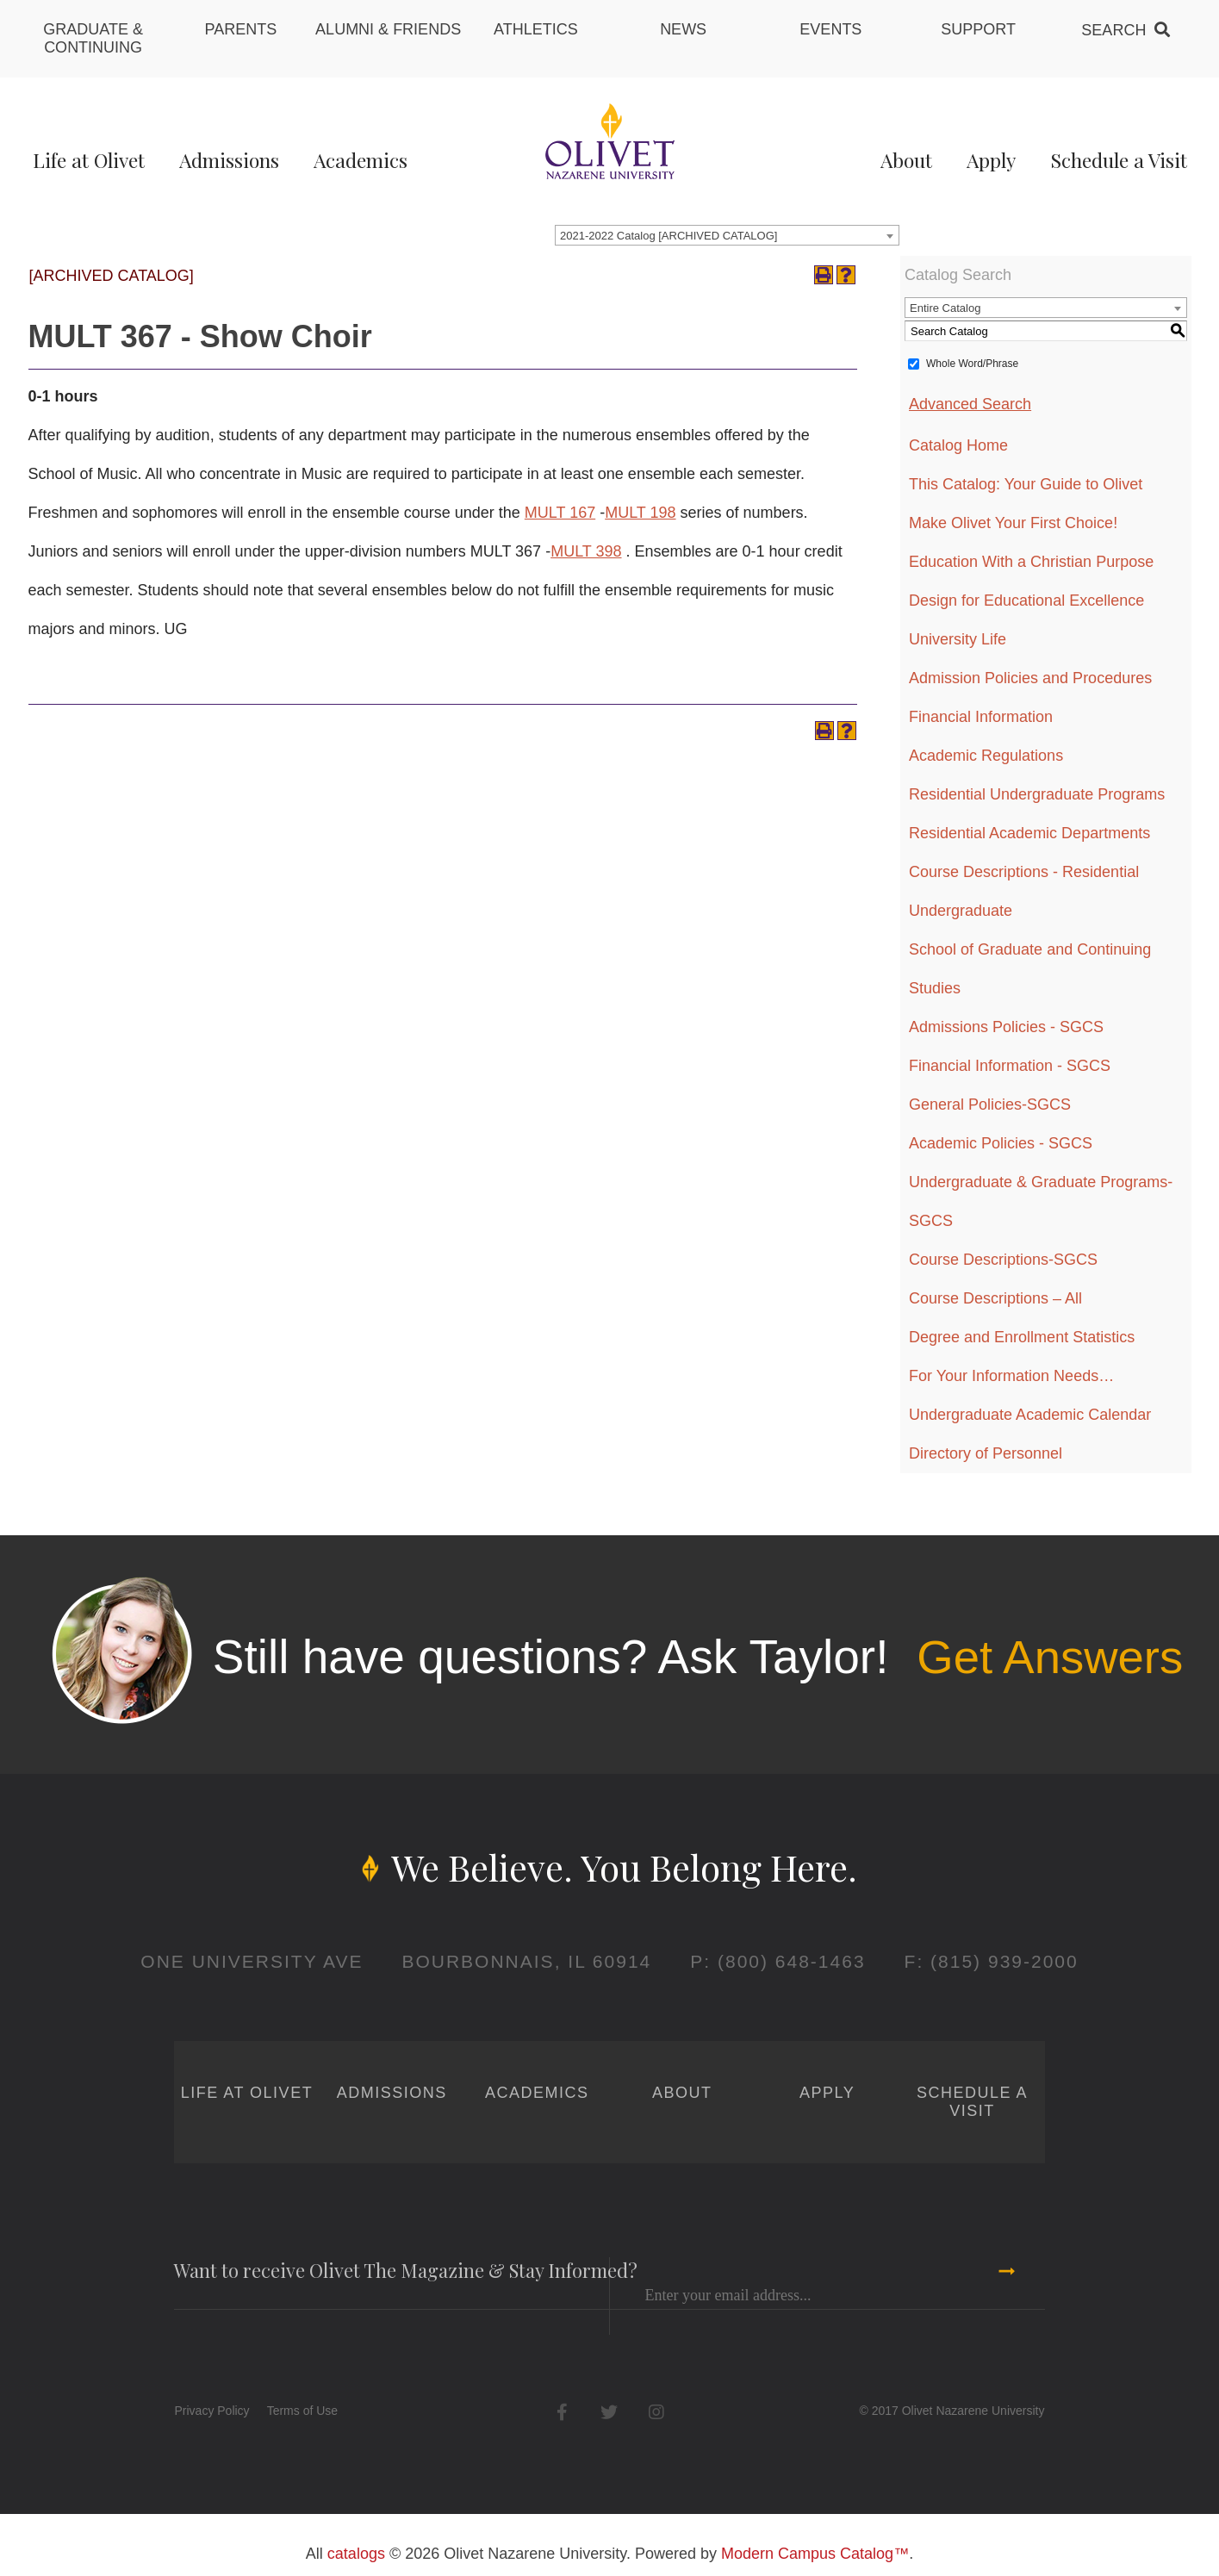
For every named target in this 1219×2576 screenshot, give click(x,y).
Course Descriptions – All (995, 1298)
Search (1113, 30)
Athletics (536, 29)
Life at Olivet (89, 159)
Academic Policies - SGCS (1000, 1143)
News (683, 29)
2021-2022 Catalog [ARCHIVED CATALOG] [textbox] (668, 235)
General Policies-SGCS (990, 1104)
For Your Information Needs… (1011, 1375)
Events (830, 29)
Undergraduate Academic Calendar (1030, 1414)
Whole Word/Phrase (972, 364)
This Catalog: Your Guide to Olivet (1025, 484)
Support (978, 29)
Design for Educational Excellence (1026, 600)
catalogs (356, 2553)
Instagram (657, 2412)
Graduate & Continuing (93, 38)
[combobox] (727, 235)
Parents (241, 29)
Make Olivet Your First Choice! (1013, 523)
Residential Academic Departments (1029, 833)
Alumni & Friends (388, 29)
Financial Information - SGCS (1009, 1065)
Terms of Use (302, 2410)
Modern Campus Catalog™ (815, 2553)
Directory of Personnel (985, 1453)
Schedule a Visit (1118, 159)
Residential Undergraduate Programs (1037, 794)
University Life (957, 639)
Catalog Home (958, 445)
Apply (991, 159)
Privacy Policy (211, 2410)
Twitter (609, 2412)
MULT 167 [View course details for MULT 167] (560, 512)
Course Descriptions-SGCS (1003, 1259)
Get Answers (1050, 1656)
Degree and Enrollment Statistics (1022, 1337)
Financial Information (981, 716)
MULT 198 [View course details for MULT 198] (640, 512)
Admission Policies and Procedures (1030, 678)
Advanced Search (970, 404)
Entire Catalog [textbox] (945, 308)
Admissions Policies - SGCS (1006, 1027)
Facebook (562, 2412)
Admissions (229, 159)
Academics (360, 159)
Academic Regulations (986, 755)
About (906, 159)
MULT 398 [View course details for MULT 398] (585, 551)
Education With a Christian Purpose (1031, 561)
